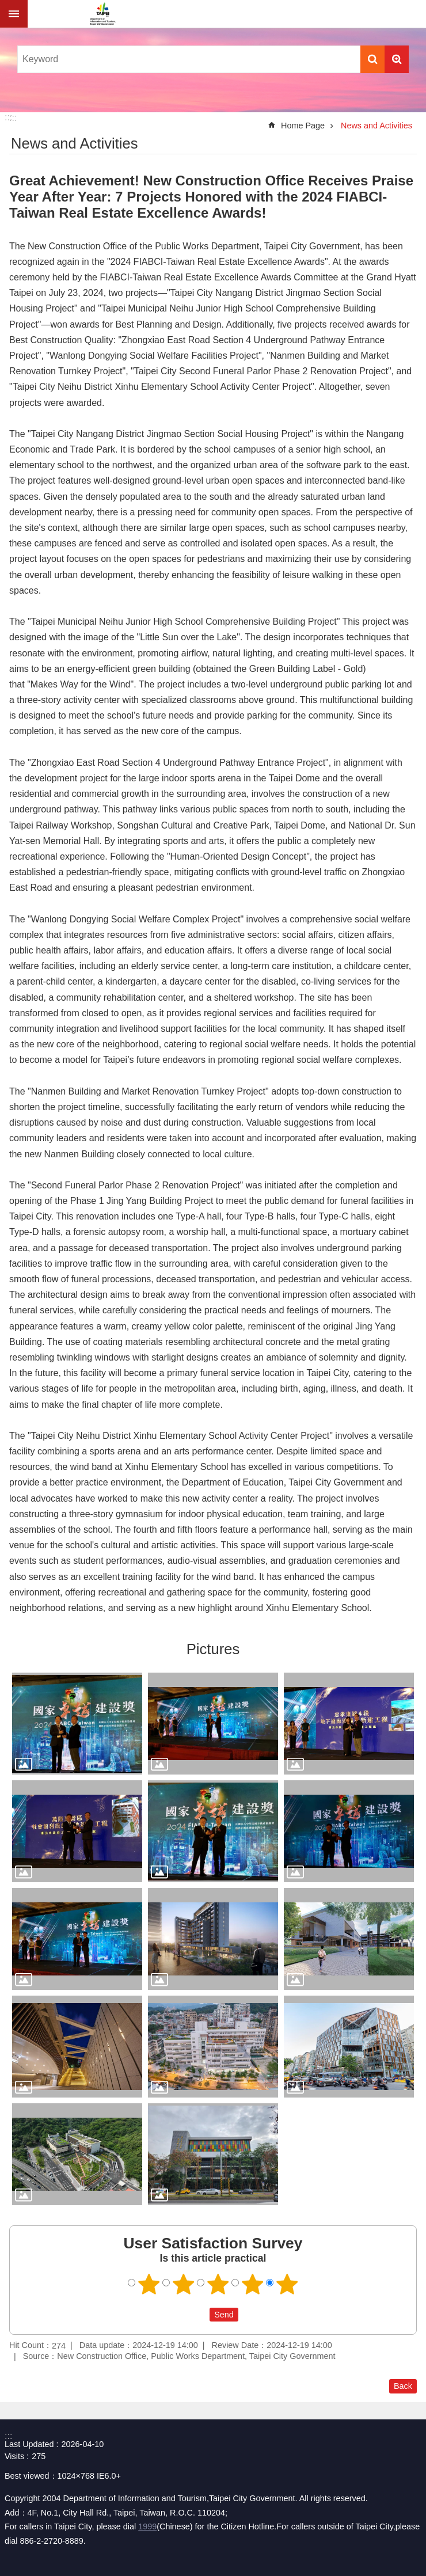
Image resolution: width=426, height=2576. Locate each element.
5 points (287, 2284)
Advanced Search (397, 59)
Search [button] (372, 59)
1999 (147, 2526)
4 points (253, 2284)
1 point (149, 2284)
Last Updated (29, 2444)
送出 (199, 2315)
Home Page (303, 125)
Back (403, 2386)
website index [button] (14, 14)
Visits (14, 2456)
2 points (184, 2284)
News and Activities (376, 125)
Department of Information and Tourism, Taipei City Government (102, 14)
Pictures (213, 1649)
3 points (218, 2284)
